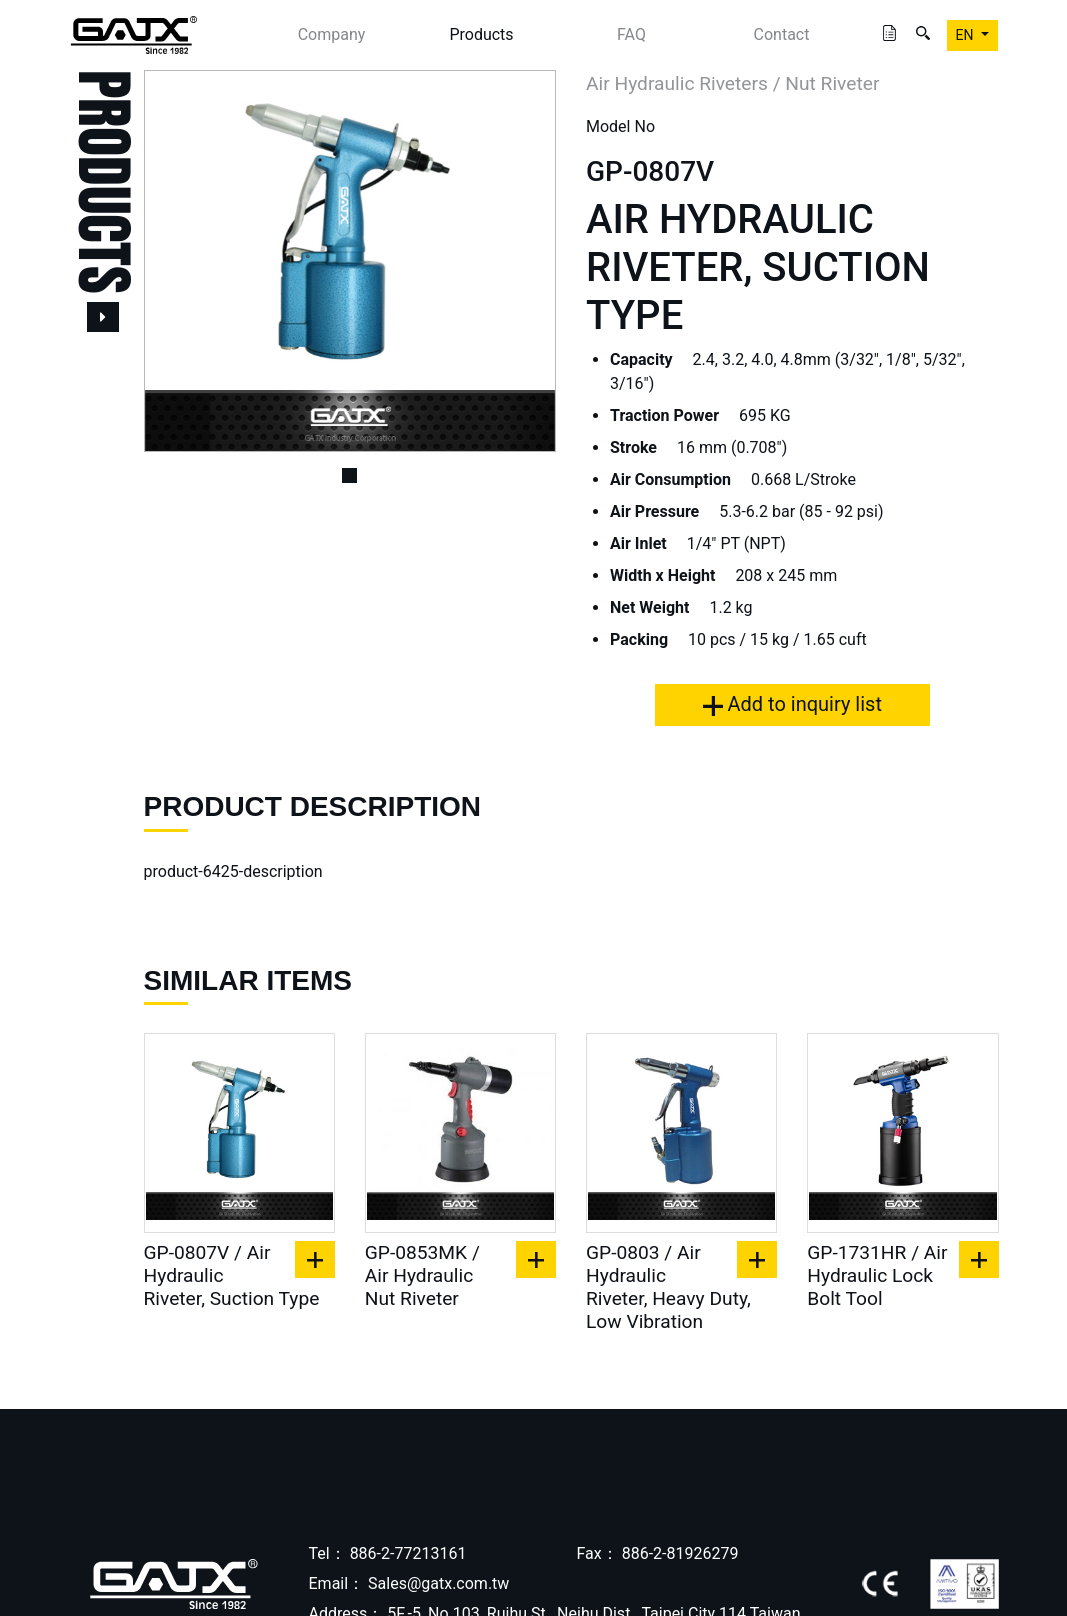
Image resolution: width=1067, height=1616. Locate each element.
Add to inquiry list (792, 704)
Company (332, 34)
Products (481, 34)
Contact (782, 34)
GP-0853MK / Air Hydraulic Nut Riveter (422, 1275)
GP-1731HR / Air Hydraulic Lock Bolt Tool (877, 1275)
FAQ (631, 34)
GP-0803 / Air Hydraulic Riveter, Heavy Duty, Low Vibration (668, 1287)
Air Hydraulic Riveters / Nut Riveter (732, 83)
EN (966, 35)
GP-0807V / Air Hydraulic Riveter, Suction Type (232, 1275)
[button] (175, 261)
